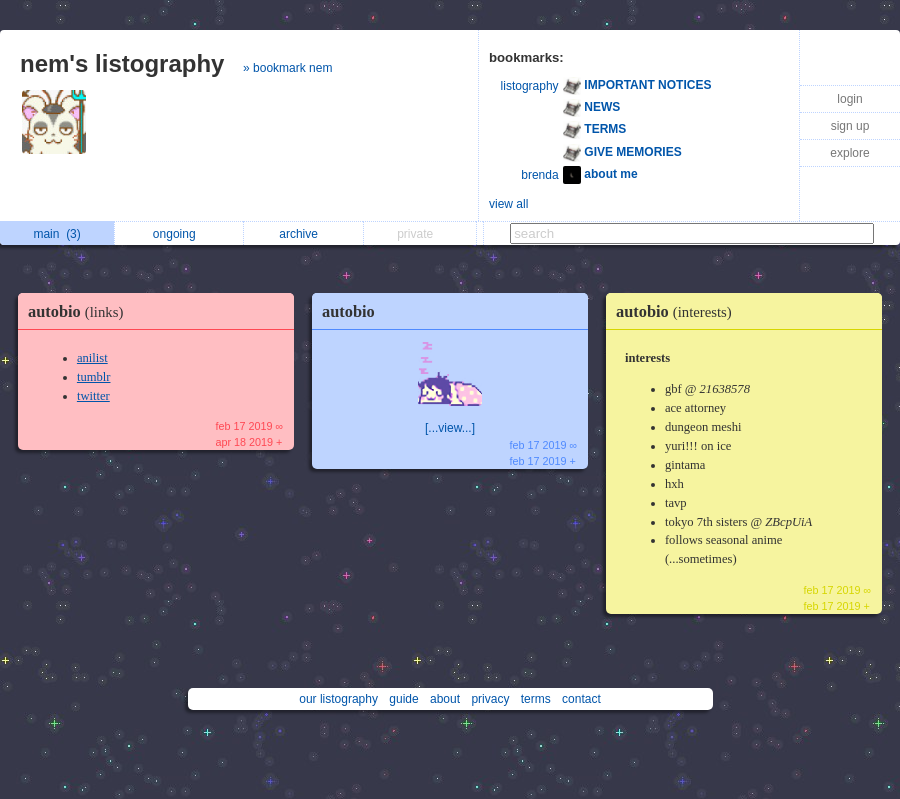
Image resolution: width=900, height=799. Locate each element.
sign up (850, 126)
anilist (92, 358)
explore (849, 153)
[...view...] (450, 428)
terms (536, 699)
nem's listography (122, 63)
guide (403, 699)
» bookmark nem (287, 68)
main (56, 234)
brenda (539, 175)
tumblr (94, 377)
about (445, 699)
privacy (490, 699)
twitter (93, 396)
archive (303, 234)
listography (530, 86)
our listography (338, 699)
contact (581, 699)
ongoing (179, 234)
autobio (80, 311)
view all (508, 204)
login (849, 99)
